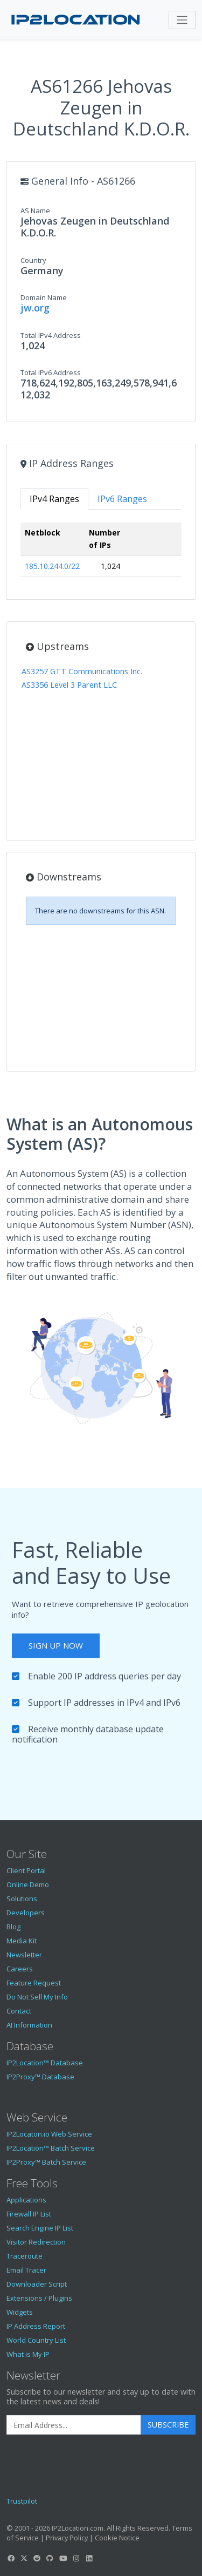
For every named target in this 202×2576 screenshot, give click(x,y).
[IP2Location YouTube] (63, 2558)
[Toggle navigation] (182, 20)
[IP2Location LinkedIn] (89, 2558)
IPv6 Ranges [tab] (122, 499)
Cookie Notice (117, 2538)
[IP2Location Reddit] (37, 2558)
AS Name (35, 210)
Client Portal (26, 1870)
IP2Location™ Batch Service (50, 2148)
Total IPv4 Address (50, 335)
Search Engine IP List (39, 2228)
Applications (26, 2200)
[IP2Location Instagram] (76, 2558)
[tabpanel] (101, 554)
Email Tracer (26, 2270)
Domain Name (43, 297)
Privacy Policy (67, 2538)
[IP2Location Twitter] (23, 2558)
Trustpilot (21, 2501)
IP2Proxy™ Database (40, 2077)
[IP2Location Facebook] (10, 2558)
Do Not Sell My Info (37, 1997)
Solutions (21, 1898)
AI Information (29, 2025)
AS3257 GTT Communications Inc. (82, 671)
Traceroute (24, 2256)
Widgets (19, 2312)
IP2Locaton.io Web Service (49, 2134)
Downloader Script (36, 2284)
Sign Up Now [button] (56, 1645)
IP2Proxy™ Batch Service (46, 2162)
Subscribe (168, 2424)
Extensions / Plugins (39, 2298)
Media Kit (21, 1940)
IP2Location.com (77, 2528)
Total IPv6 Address (50, 372)
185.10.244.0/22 (52, 566)
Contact (18, 2011)
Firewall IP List (28, 2214)
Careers (19, 1969)
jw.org (35, 307)
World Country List (36, 2340)
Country (33, 260)
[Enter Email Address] (73, 2425)
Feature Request (33, 1983)
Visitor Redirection (36, 2242)
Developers (25, 1912)
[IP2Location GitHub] (50, 2558)
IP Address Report (35, 2326)
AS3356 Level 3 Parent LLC (69, 685)
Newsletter (24, 1955)
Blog (13, 1926)
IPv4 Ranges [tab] (54, 499)
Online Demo (27, 1884)
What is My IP (28, 2354)
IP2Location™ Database (44, 2062)
